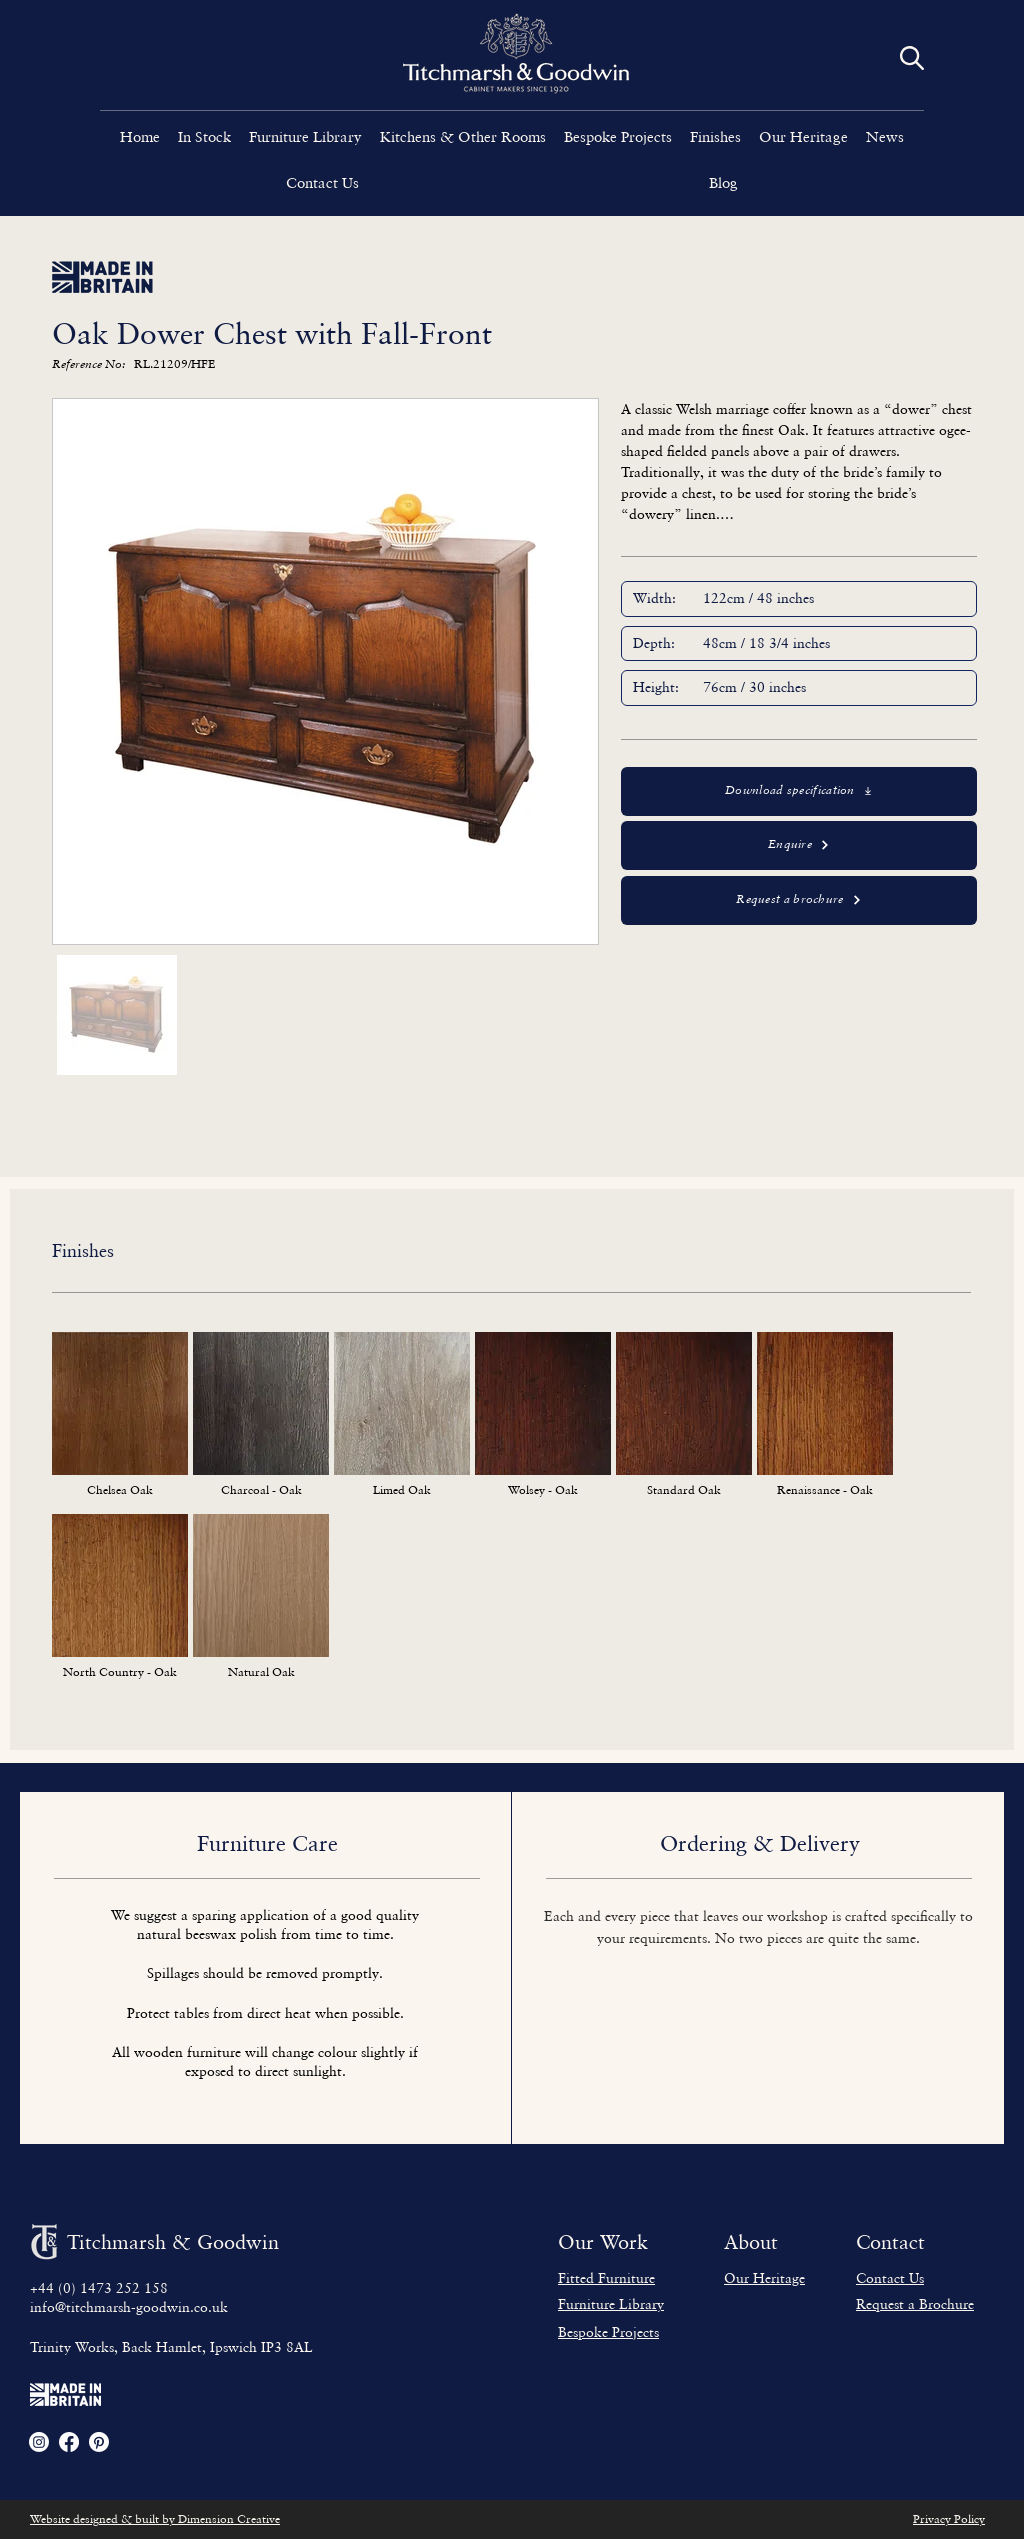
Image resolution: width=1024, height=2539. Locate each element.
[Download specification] (799, 791)
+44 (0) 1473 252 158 (99, 2287)
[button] (305, 136)
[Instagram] (39, 2442)
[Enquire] (799, 845)
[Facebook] (69, 2442)
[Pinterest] (99, 2442)
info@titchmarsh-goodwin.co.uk (129, 2306)
